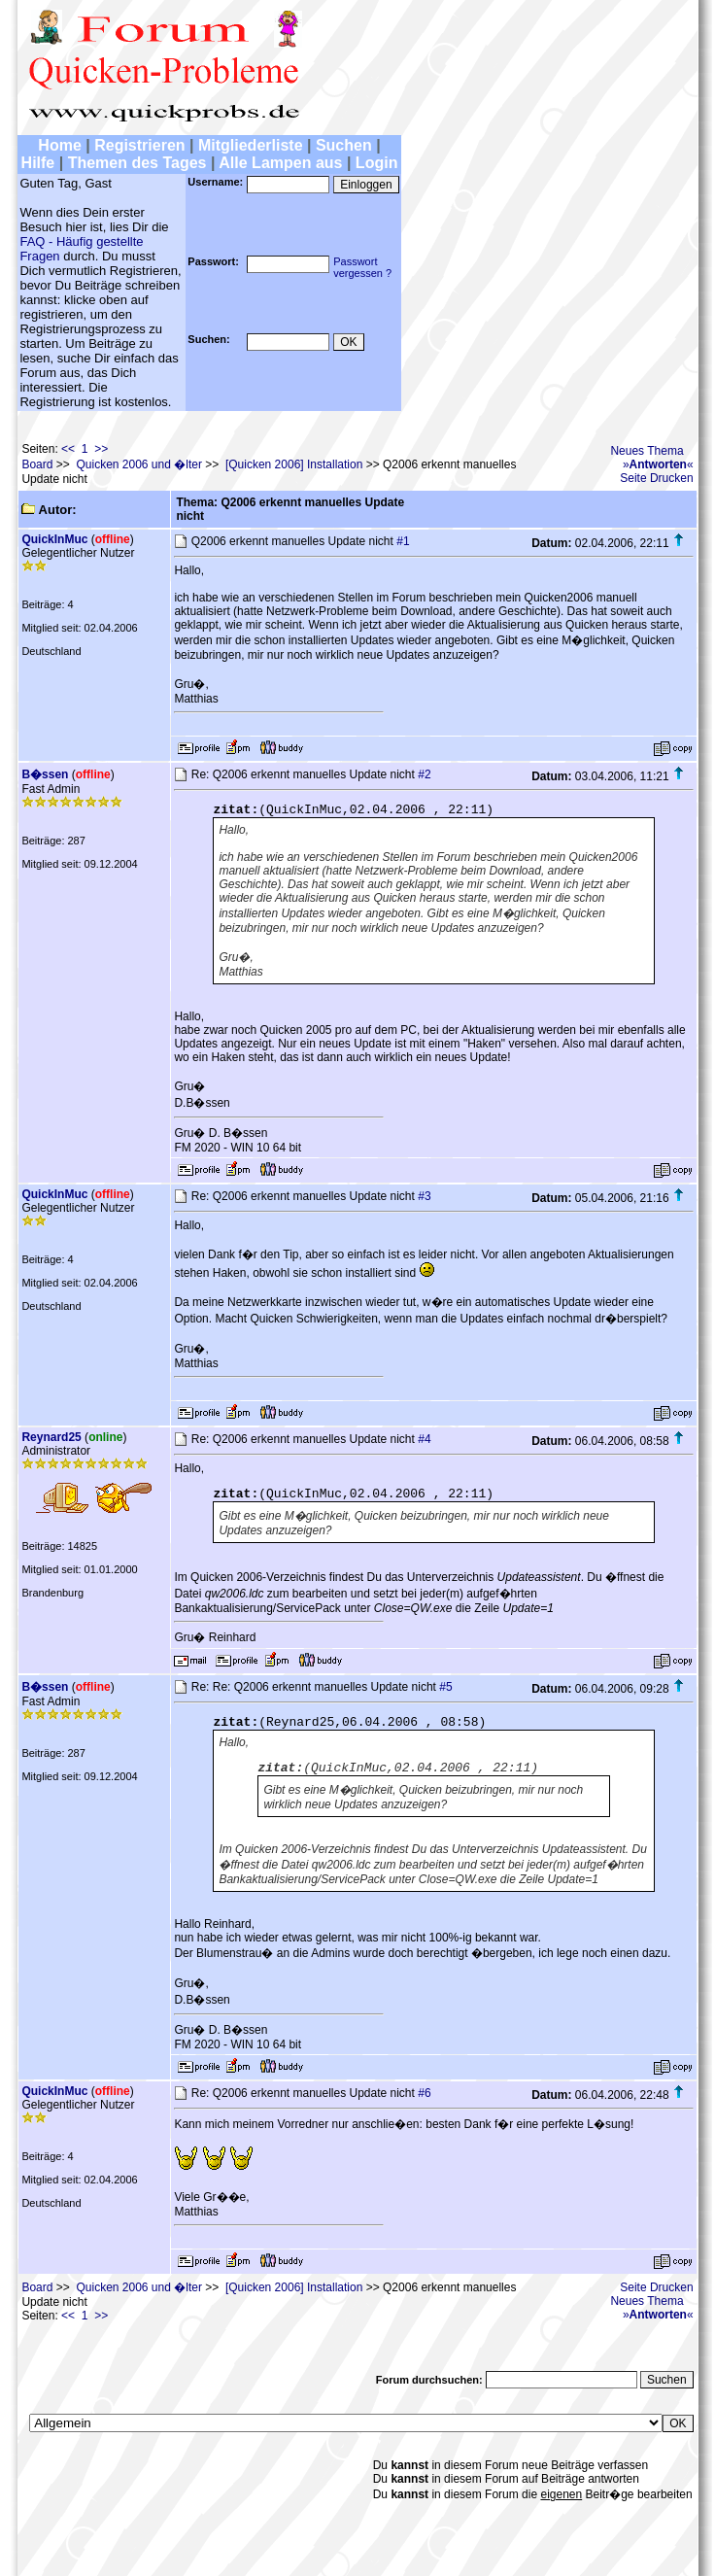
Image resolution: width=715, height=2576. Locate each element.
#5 (445, 1687)
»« (658, 464)
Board (36, 464)
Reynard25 (51, 1437)
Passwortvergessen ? (362, 267)
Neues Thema (646, 451)
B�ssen (44, 774)
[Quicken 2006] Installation (293, 464)
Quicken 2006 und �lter (138, 464)
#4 (424, 1439)
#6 (424, 2093)
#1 (402, 541)
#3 (424, 1196)
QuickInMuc (54, 539)
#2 (424, 774)
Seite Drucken (656, 478)
